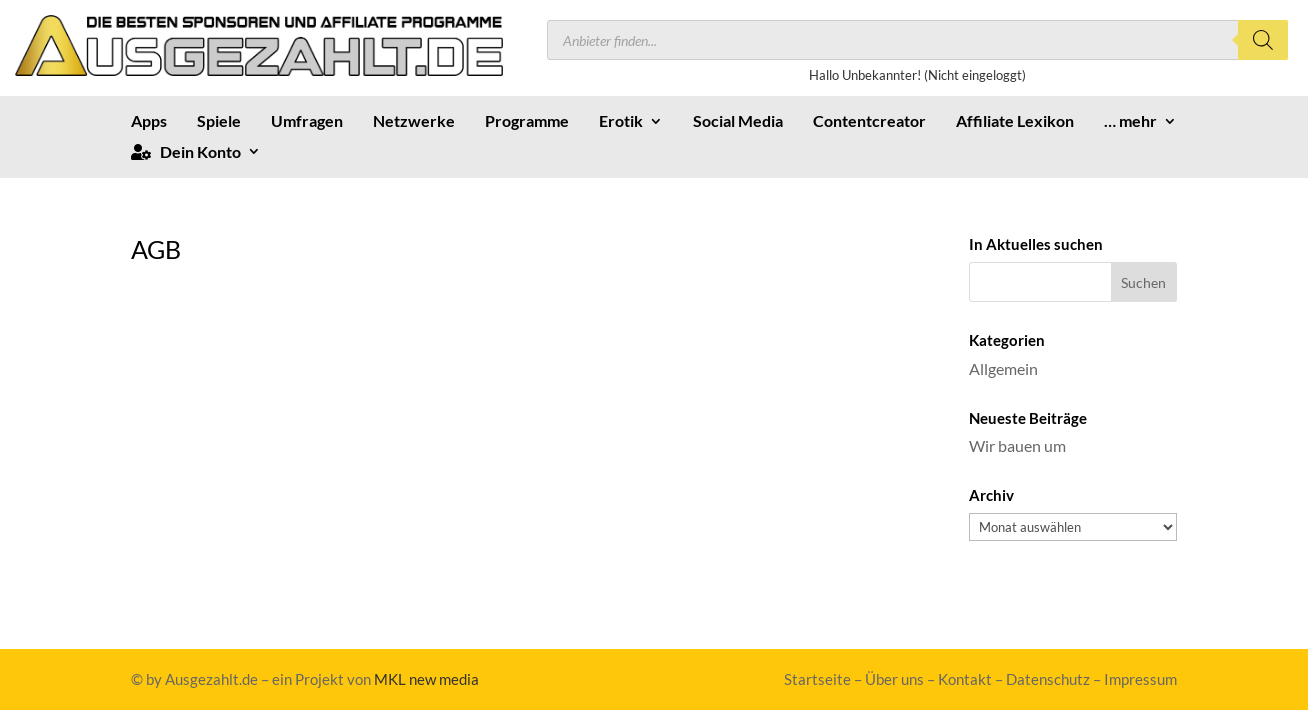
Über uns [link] (894, 679)
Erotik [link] (621, 122)
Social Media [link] (738, 122)
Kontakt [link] (965, 679)
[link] (259, 69)
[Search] (1263, 40)
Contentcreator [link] (869, 122)
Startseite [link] (817, 679)
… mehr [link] (1130, 122)
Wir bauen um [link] (1017, 445)
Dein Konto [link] (186, 152)
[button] (1144, 282)
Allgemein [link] (1003, 368)
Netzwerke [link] (414, 122)
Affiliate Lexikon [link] (1015, 122)
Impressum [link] (1140, 679)
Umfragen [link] (307, 122)
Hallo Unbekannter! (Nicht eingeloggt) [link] (917, 75)
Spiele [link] (219, 122)
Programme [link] (527, 122)
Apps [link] (149, 122)
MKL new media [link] (426, 679)
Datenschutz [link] (1048, 679)
